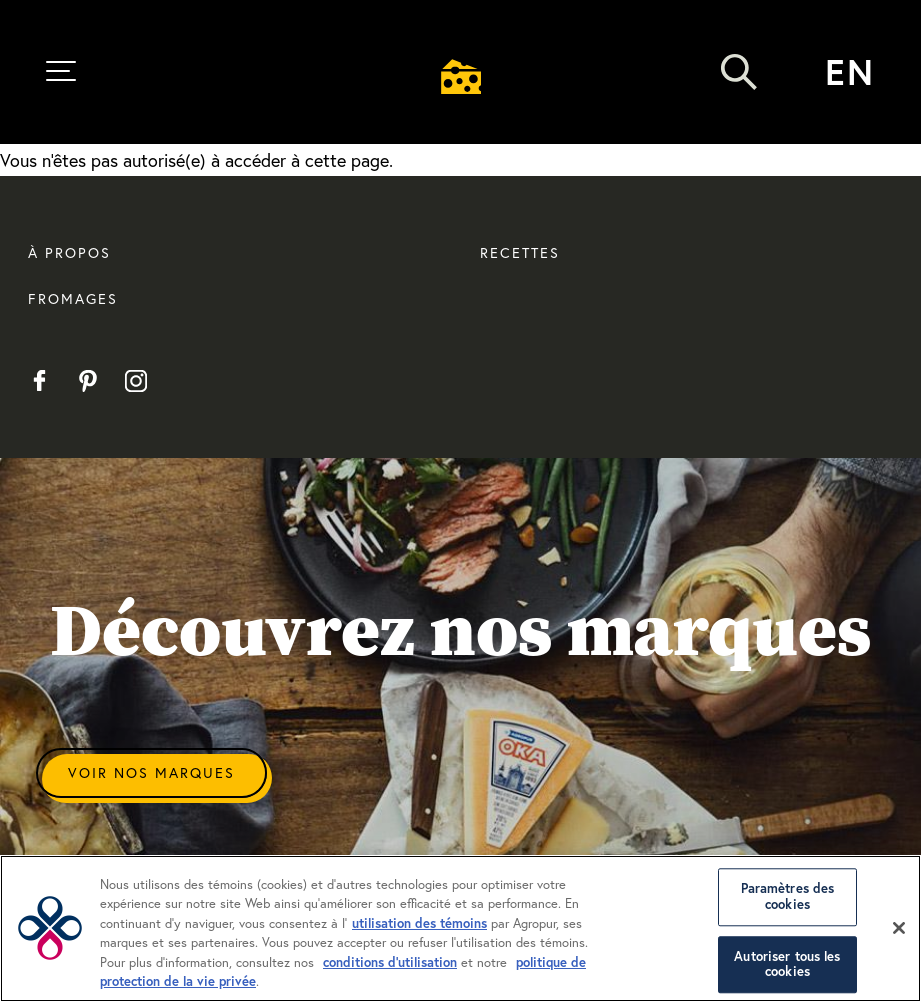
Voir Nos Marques (151, 772)
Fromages (73, 298)
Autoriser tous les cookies (787, 964)
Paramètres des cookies (788, 897)
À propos (69, 252)
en (850, 71)
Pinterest (87, 381)
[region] (460, 928)
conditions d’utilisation (390, 962)
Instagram (135, 381)
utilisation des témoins (419, 923)
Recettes (520, 252)
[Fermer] (899, 928)
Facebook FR (39, 381)
